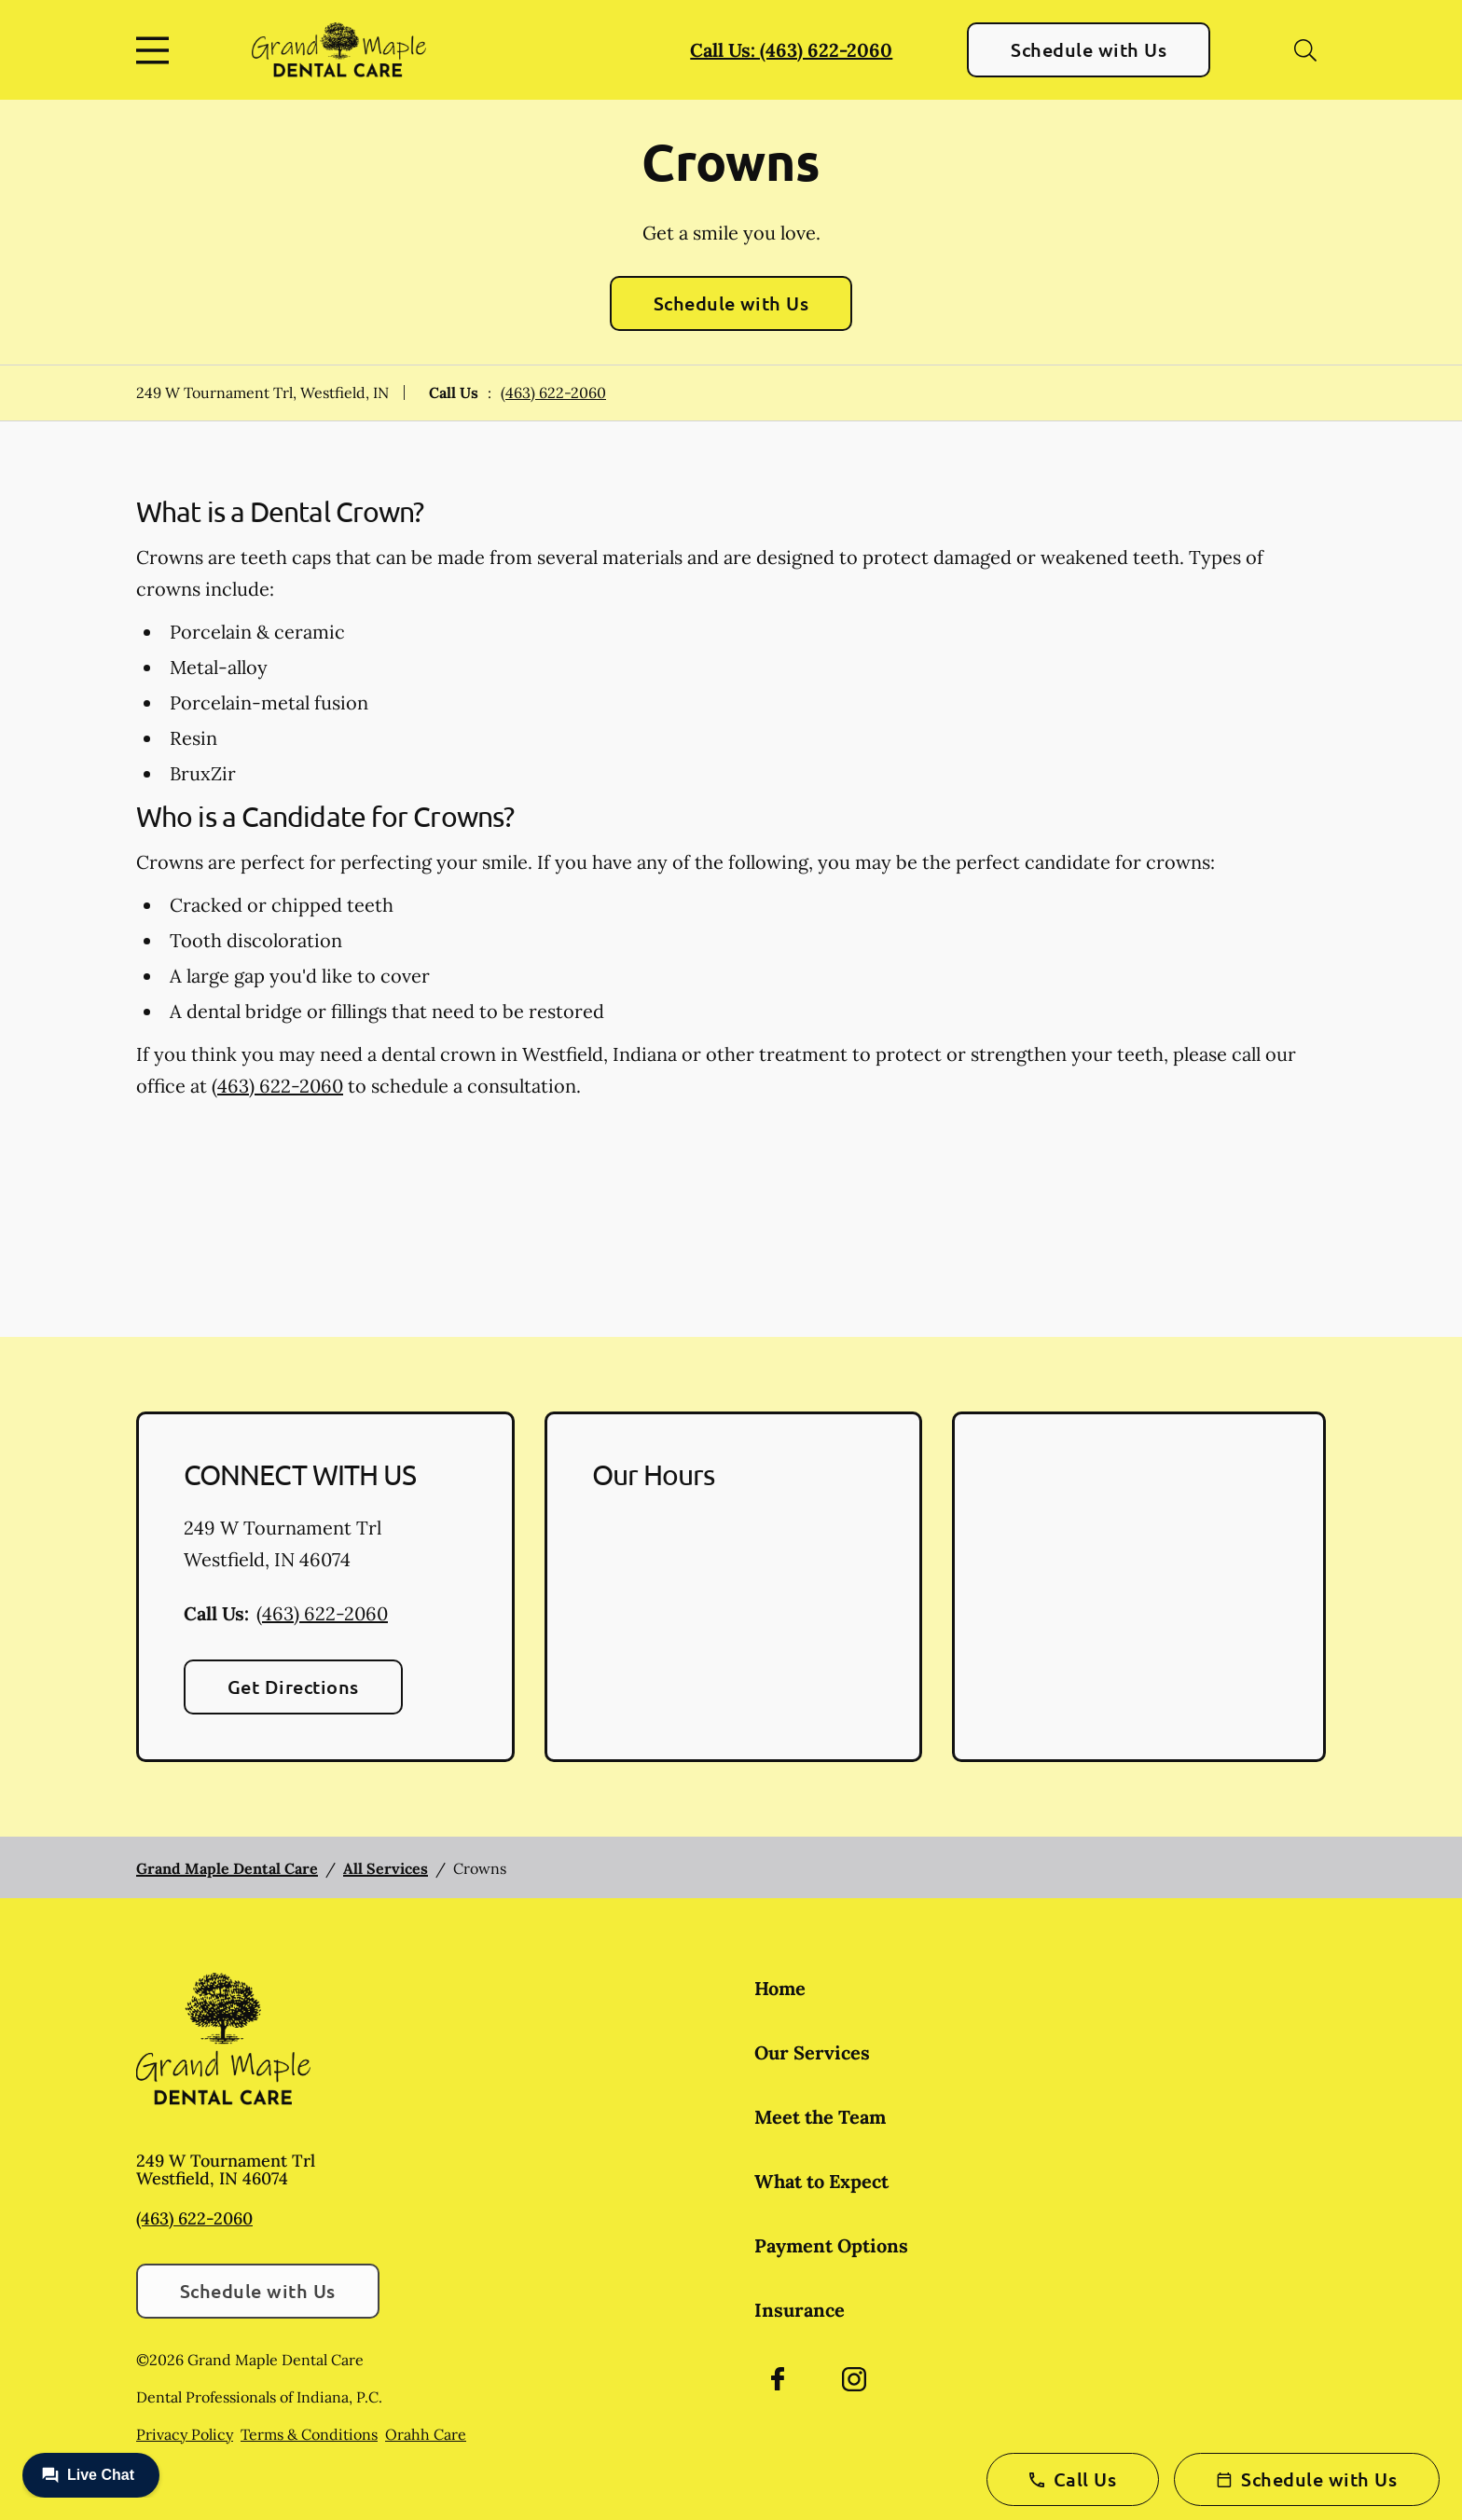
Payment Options (831, 2245)
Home (780, 1988)
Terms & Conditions (309, 2434)
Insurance (799, 2309)
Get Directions (293, 1686)
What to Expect (821, 2181)
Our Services (812, 2052)
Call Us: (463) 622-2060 (791, 50)
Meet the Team (820, 2116)
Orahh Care (425, 2434)
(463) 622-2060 (553, 392)
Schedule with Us (1088, 49)
